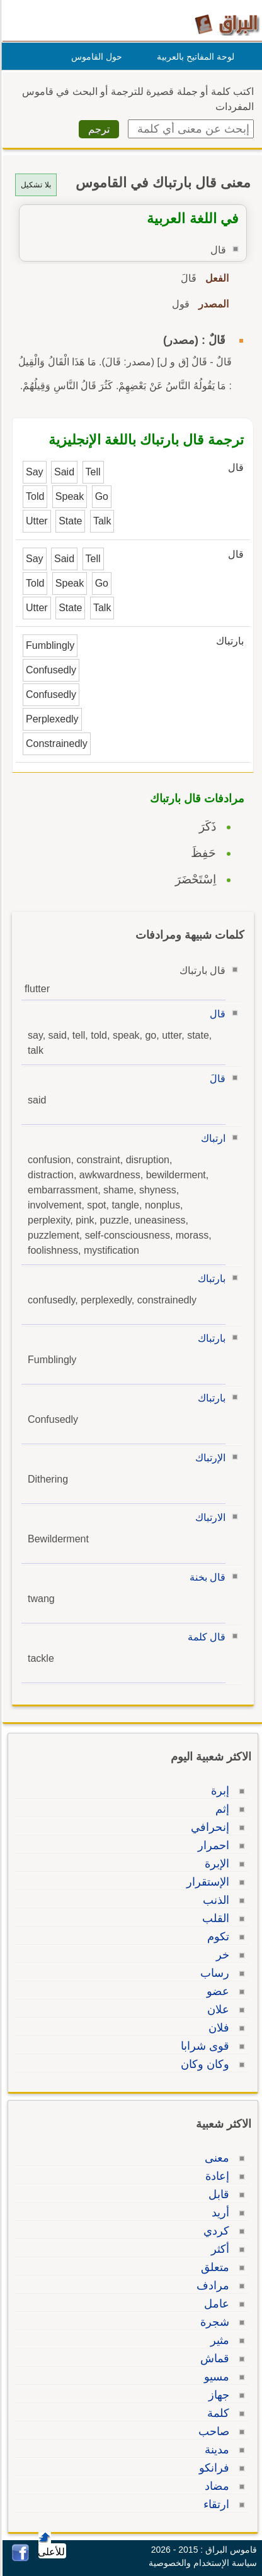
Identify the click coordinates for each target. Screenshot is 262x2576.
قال (216, 1014)
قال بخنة (206, 1577)
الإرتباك (208, 1457)
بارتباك (210, 1278)
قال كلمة (205, 1637)
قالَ (216, 1078)
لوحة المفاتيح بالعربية (193, 57)
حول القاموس (94, 57)
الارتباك (208, 1517)
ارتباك (211, 1138)
